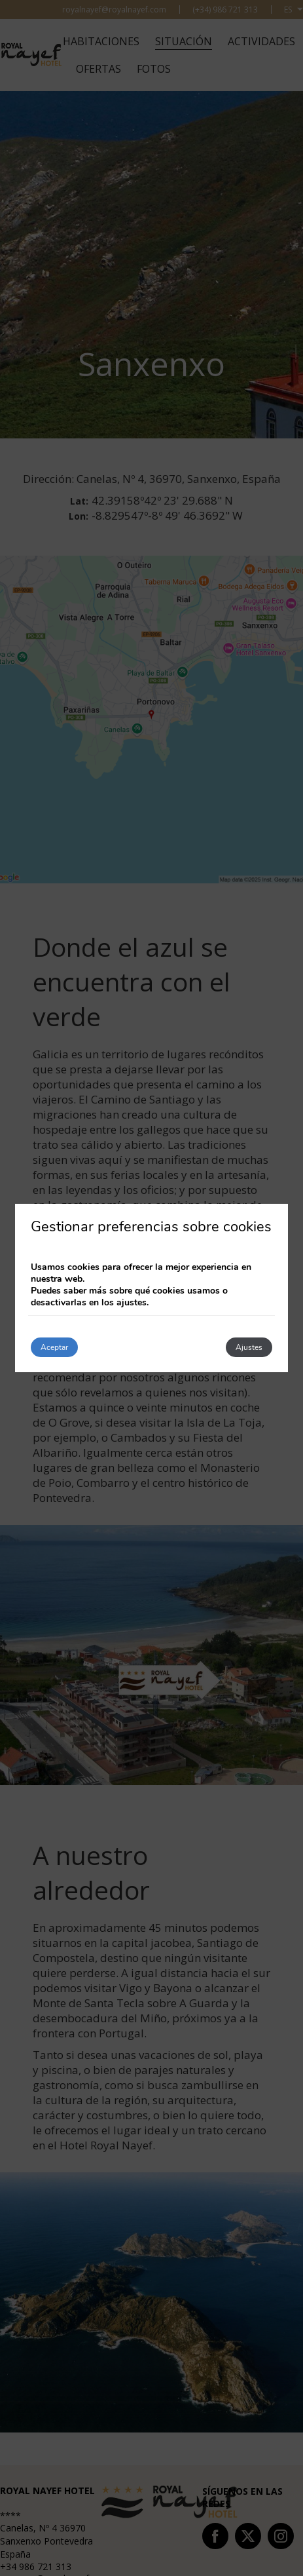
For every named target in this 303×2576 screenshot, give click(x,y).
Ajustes (249, 1347)
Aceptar (54, 1347)
